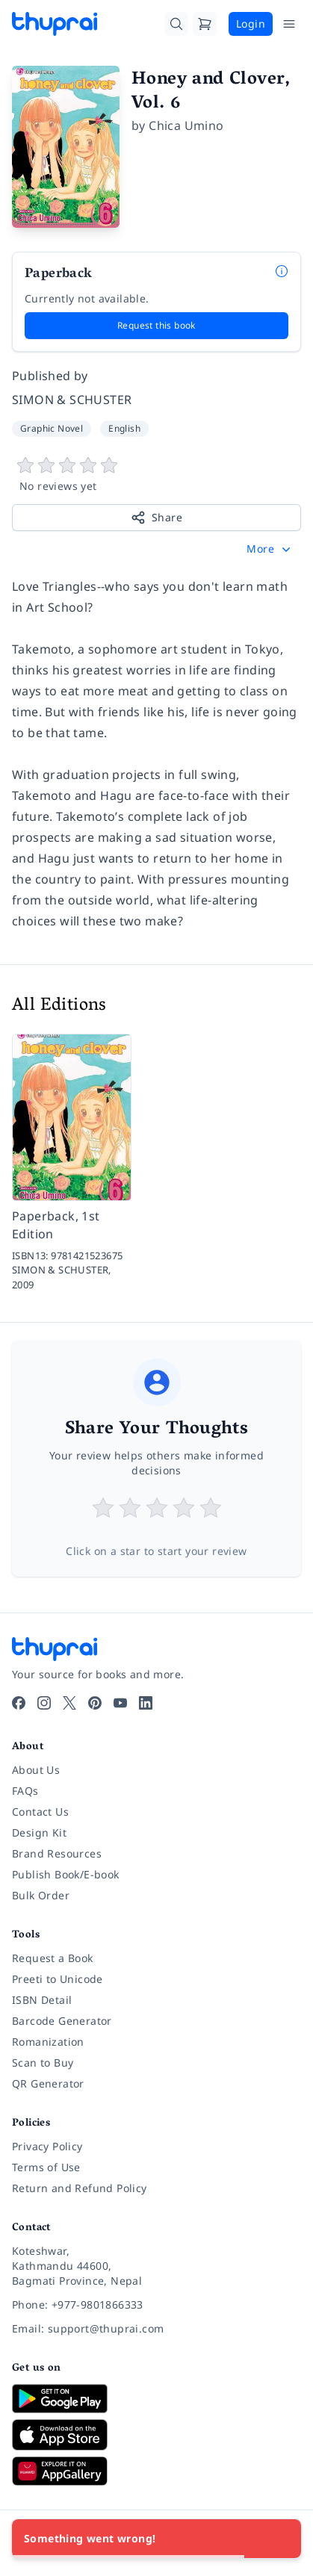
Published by (50, 375)
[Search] (176, 24)
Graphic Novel (51, 428)
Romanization (48, 2042)
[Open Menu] (289, 24)
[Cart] (205, 24)
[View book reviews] (156, 475)
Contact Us (40, 1811)
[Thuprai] (54, 24)
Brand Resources (57, 1853)
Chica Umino (186, 125)
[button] (270, 549)
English (124, 428)
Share (156, 517)
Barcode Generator (62, 2021)
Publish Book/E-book (66, 1874)
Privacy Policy (47, 2146)
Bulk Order (40, 1895)
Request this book (156, 325)
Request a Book (52, 1958)
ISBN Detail (42, 2000)
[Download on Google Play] (156, 2398)
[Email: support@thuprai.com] (156, 2328)
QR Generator (48, 2083)
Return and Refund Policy (79, 2188)
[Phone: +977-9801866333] (156, 2304)
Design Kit (39, 1832)
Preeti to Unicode (57, 1979)
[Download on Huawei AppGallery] (156, 2470)
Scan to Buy (42, 2062)
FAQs (25, 1791)
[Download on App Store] (156, 2435)
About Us (36, 1770)
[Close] (281, 2538)
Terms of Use (46, 2167)
